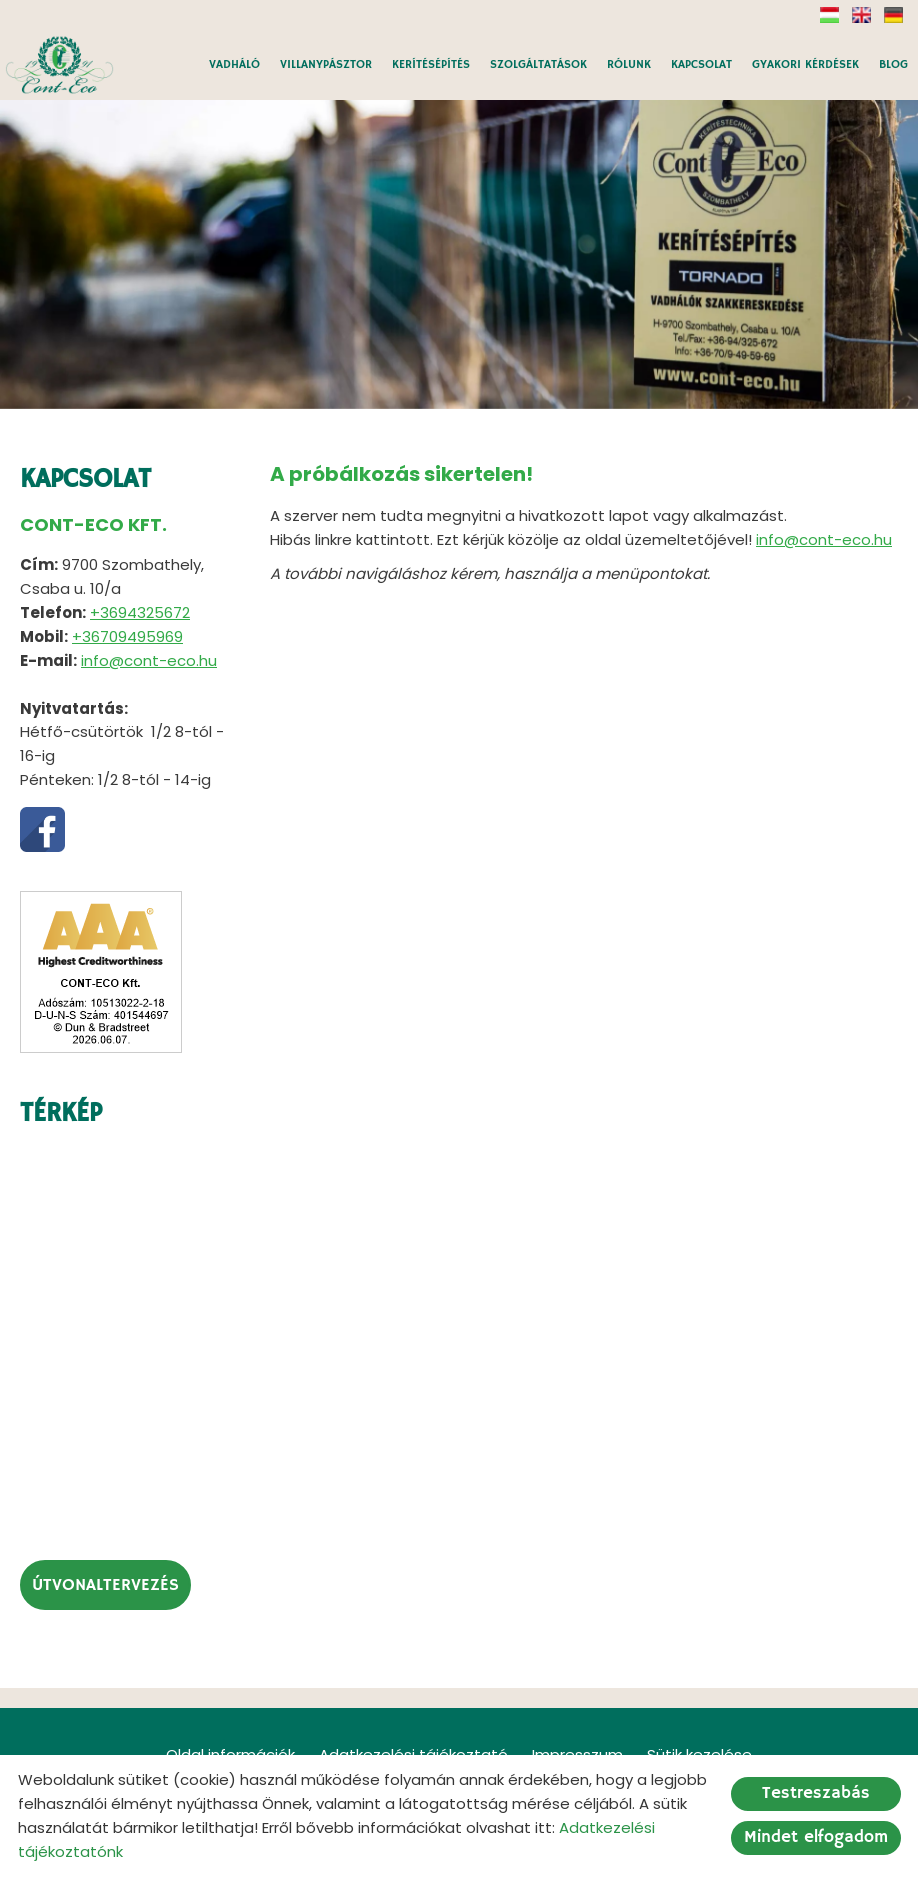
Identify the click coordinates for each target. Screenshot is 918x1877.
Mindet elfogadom (816, 1837)
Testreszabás (816, 1793)
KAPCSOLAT (701, 65)
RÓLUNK (629, 65)
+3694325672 (140, 612)
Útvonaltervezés (105, 1585)
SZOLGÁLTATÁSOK (538, 65)
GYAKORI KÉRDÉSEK (805, 65)
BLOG (893, 65)
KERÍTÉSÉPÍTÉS (431, 65)
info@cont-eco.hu (149, 660)
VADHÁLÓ (234, 65)
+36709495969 (127, 636)
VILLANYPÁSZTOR (326, 65)
